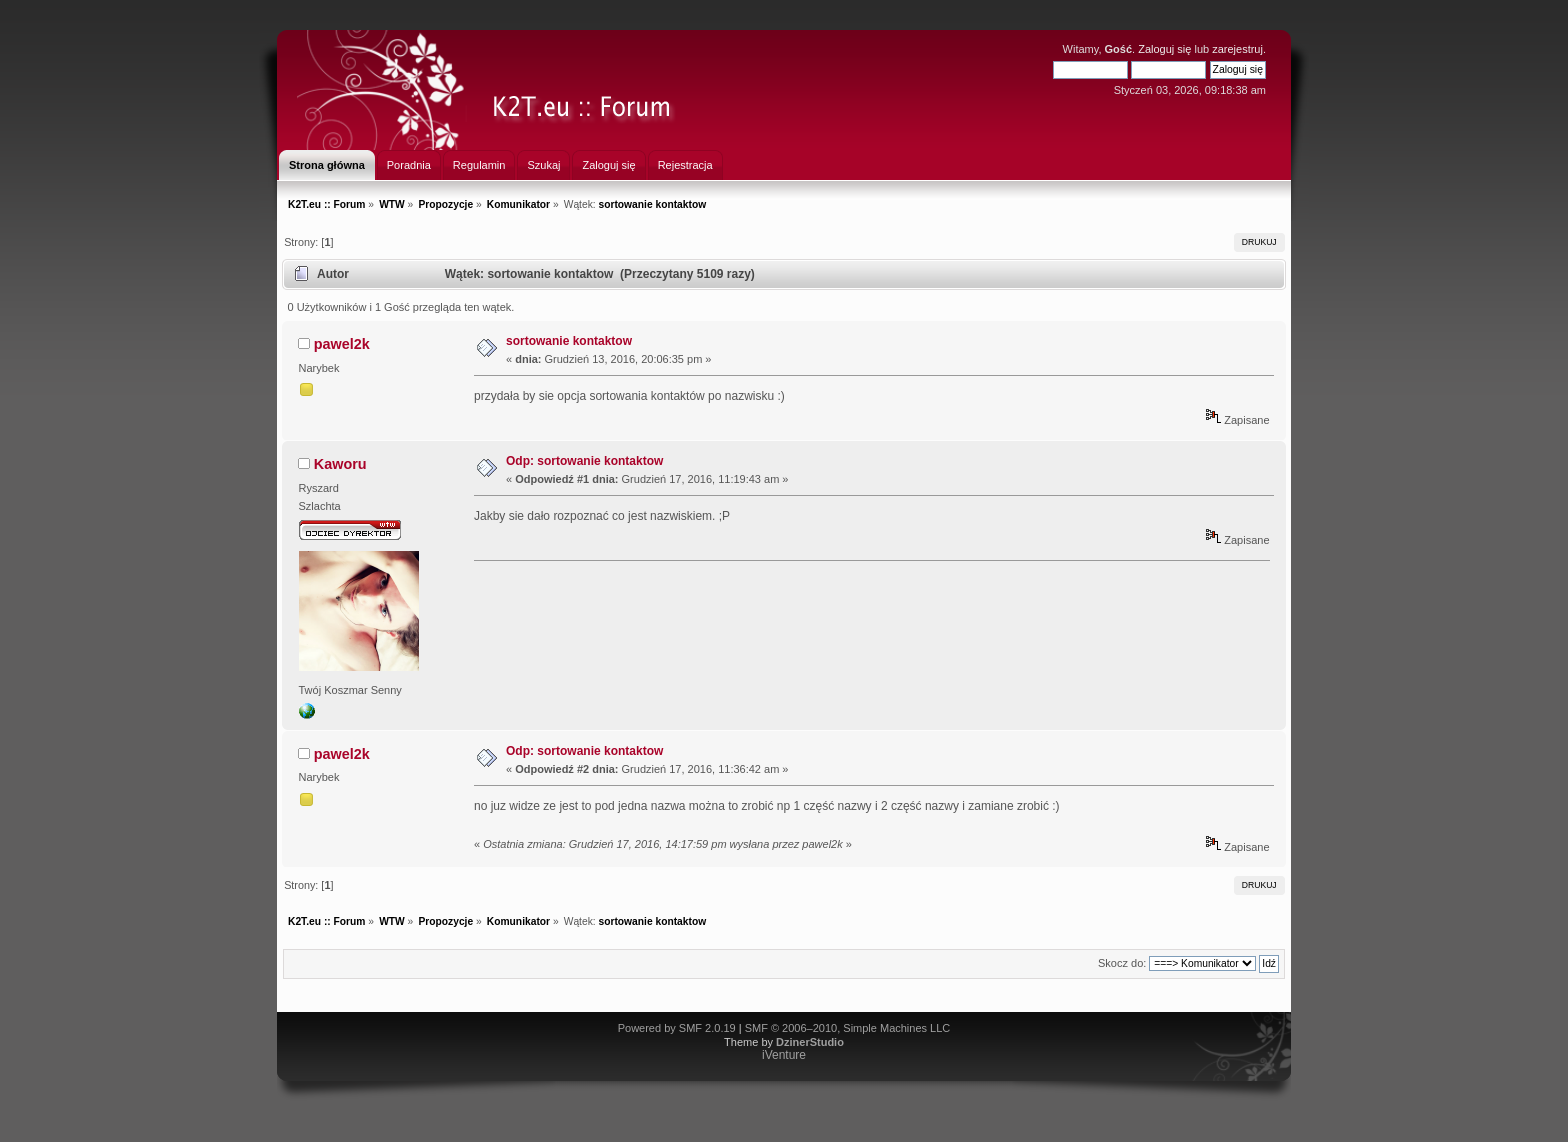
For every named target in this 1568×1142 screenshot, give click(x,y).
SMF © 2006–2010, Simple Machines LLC (848, 1028)
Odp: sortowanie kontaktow (584, 461)
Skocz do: (1122, 963)
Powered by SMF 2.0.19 (677, 1028)
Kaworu (340, 464)
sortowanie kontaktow (569, 341)
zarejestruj (1237, 49)
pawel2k (342, 344)
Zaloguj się (1164, 49)
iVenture (784, 1055)
